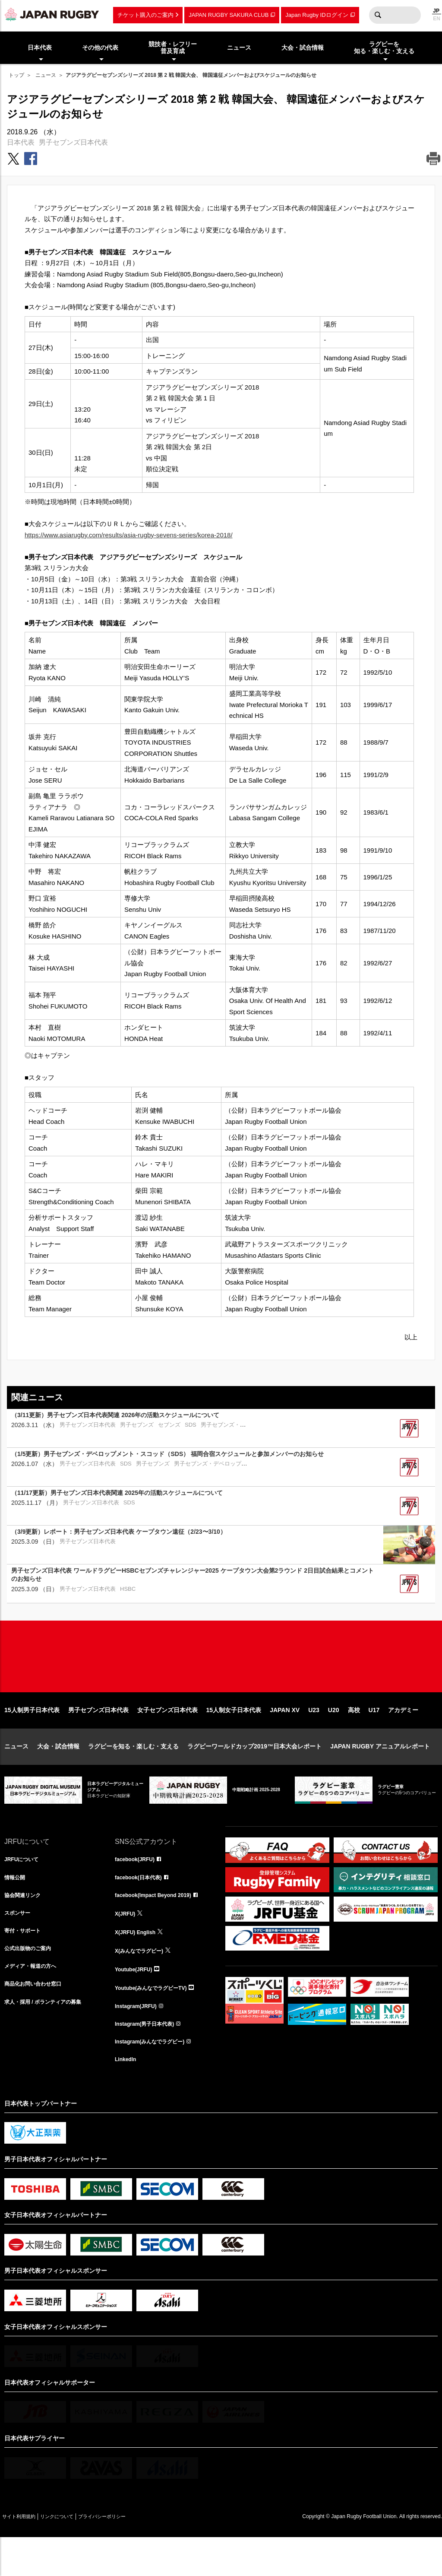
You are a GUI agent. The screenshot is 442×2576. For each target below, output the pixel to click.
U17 (374, 1737)
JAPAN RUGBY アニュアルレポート (380, 1773)
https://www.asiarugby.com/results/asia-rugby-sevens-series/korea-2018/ (129, 535)
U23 (313, 1737)
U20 (333, 1737)
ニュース (45, 75)
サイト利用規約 (24, 2555)
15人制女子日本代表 (234, 1737)
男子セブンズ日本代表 (73, 142)
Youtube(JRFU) (136, 2001)
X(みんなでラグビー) (143, 1982)
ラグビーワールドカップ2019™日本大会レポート (254, 1773)
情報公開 (16, 1906)
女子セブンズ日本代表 (167, 1737)
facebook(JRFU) (138, 1887)
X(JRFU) (127, 1944)
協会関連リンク (25, 1925)
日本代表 (21, 142)
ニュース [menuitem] (239, 47)
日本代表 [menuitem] (40, 47)
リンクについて (74, 2555)
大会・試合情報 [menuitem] (302, 47)
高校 (354, 1737)
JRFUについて (24, 1887)
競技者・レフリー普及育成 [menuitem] (172, 48)
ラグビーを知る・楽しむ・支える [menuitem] (384, 48)
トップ (16, 75)
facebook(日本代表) (142, 1906)
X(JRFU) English (138, 1963)
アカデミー (403, 1737)
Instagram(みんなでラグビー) (155, 2077)
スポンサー (19, 1944)
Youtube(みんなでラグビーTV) (157, 2020)
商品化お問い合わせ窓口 (37, 2020)
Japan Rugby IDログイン (316, 15)
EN (436, 19)
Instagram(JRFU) (139, 2039)
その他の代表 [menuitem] (100, 47)
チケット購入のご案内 (145, 15)
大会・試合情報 (58, 1773)
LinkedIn (127, 2096)
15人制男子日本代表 (32, 1737)
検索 (377, 15)
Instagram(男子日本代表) (149, 2058)
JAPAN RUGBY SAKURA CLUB (228, 15)
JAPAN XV (285, 1737)
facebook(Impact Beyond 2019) (159, 1925)
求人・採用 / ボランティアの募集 (49, 2039)
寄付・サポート (25, 1963)
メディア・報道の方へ (34, 2001)
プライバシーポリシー (132, 2555)
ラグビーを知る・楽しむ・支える (133, 1773)
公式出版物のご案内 (31, 1982)
